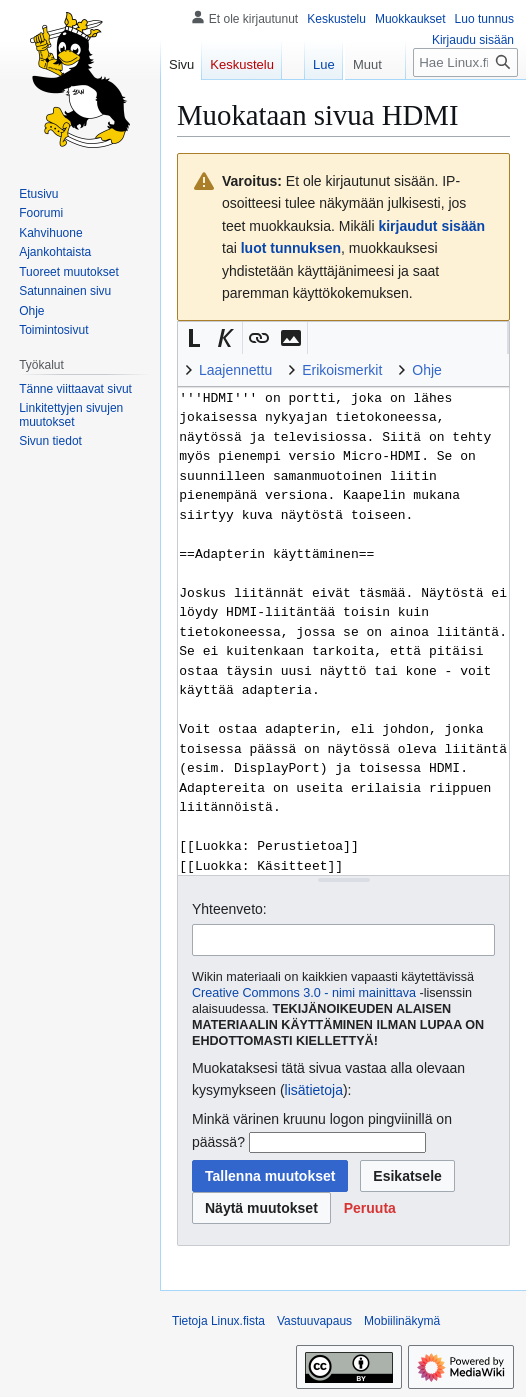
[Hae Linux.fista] (465, 102)
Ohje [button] (427, 370)
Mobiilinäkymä (402, 1321)
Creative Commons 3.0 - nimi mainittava (304, 993)
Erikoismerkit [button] (342, 370)
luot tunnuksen (291, 248)
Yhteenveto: (229, 909)
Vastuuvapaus (314, 1321)
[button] (194, 338)
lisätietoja (314, 1090)
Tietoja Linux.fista (218, 1321)
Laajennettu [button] (235, 370)
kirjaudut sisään (431, 226)
